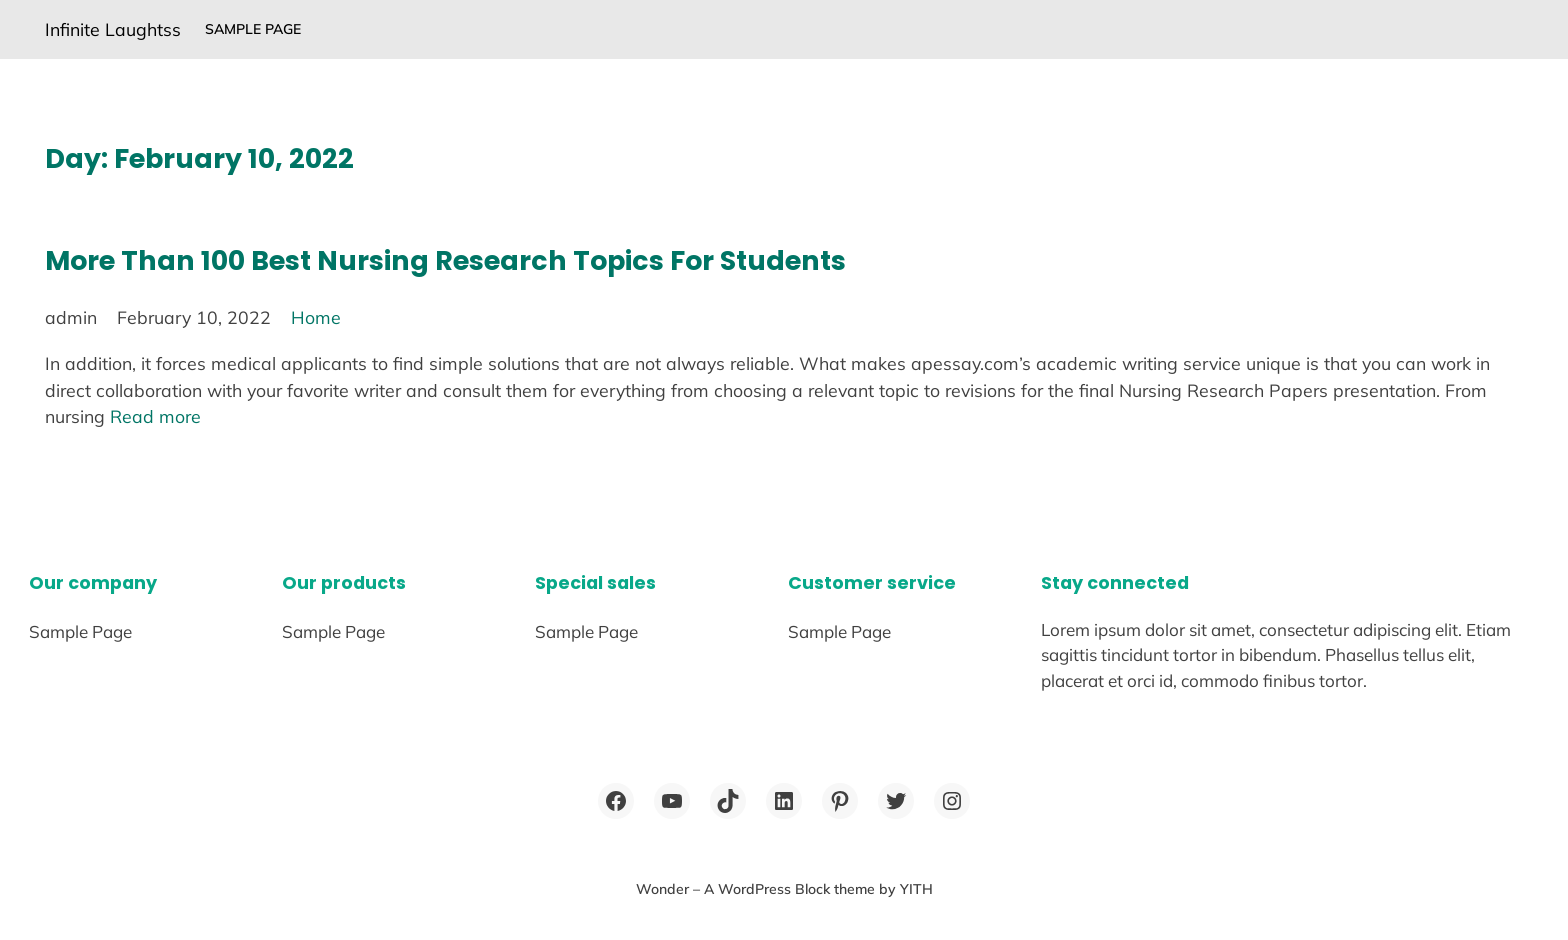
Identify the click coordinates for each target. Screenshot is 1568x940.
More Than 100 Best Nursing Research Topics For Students (445, 260)
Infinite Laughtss (113, 29)
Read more (155, 416)
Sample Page (253, 29)
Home (316, 317)
